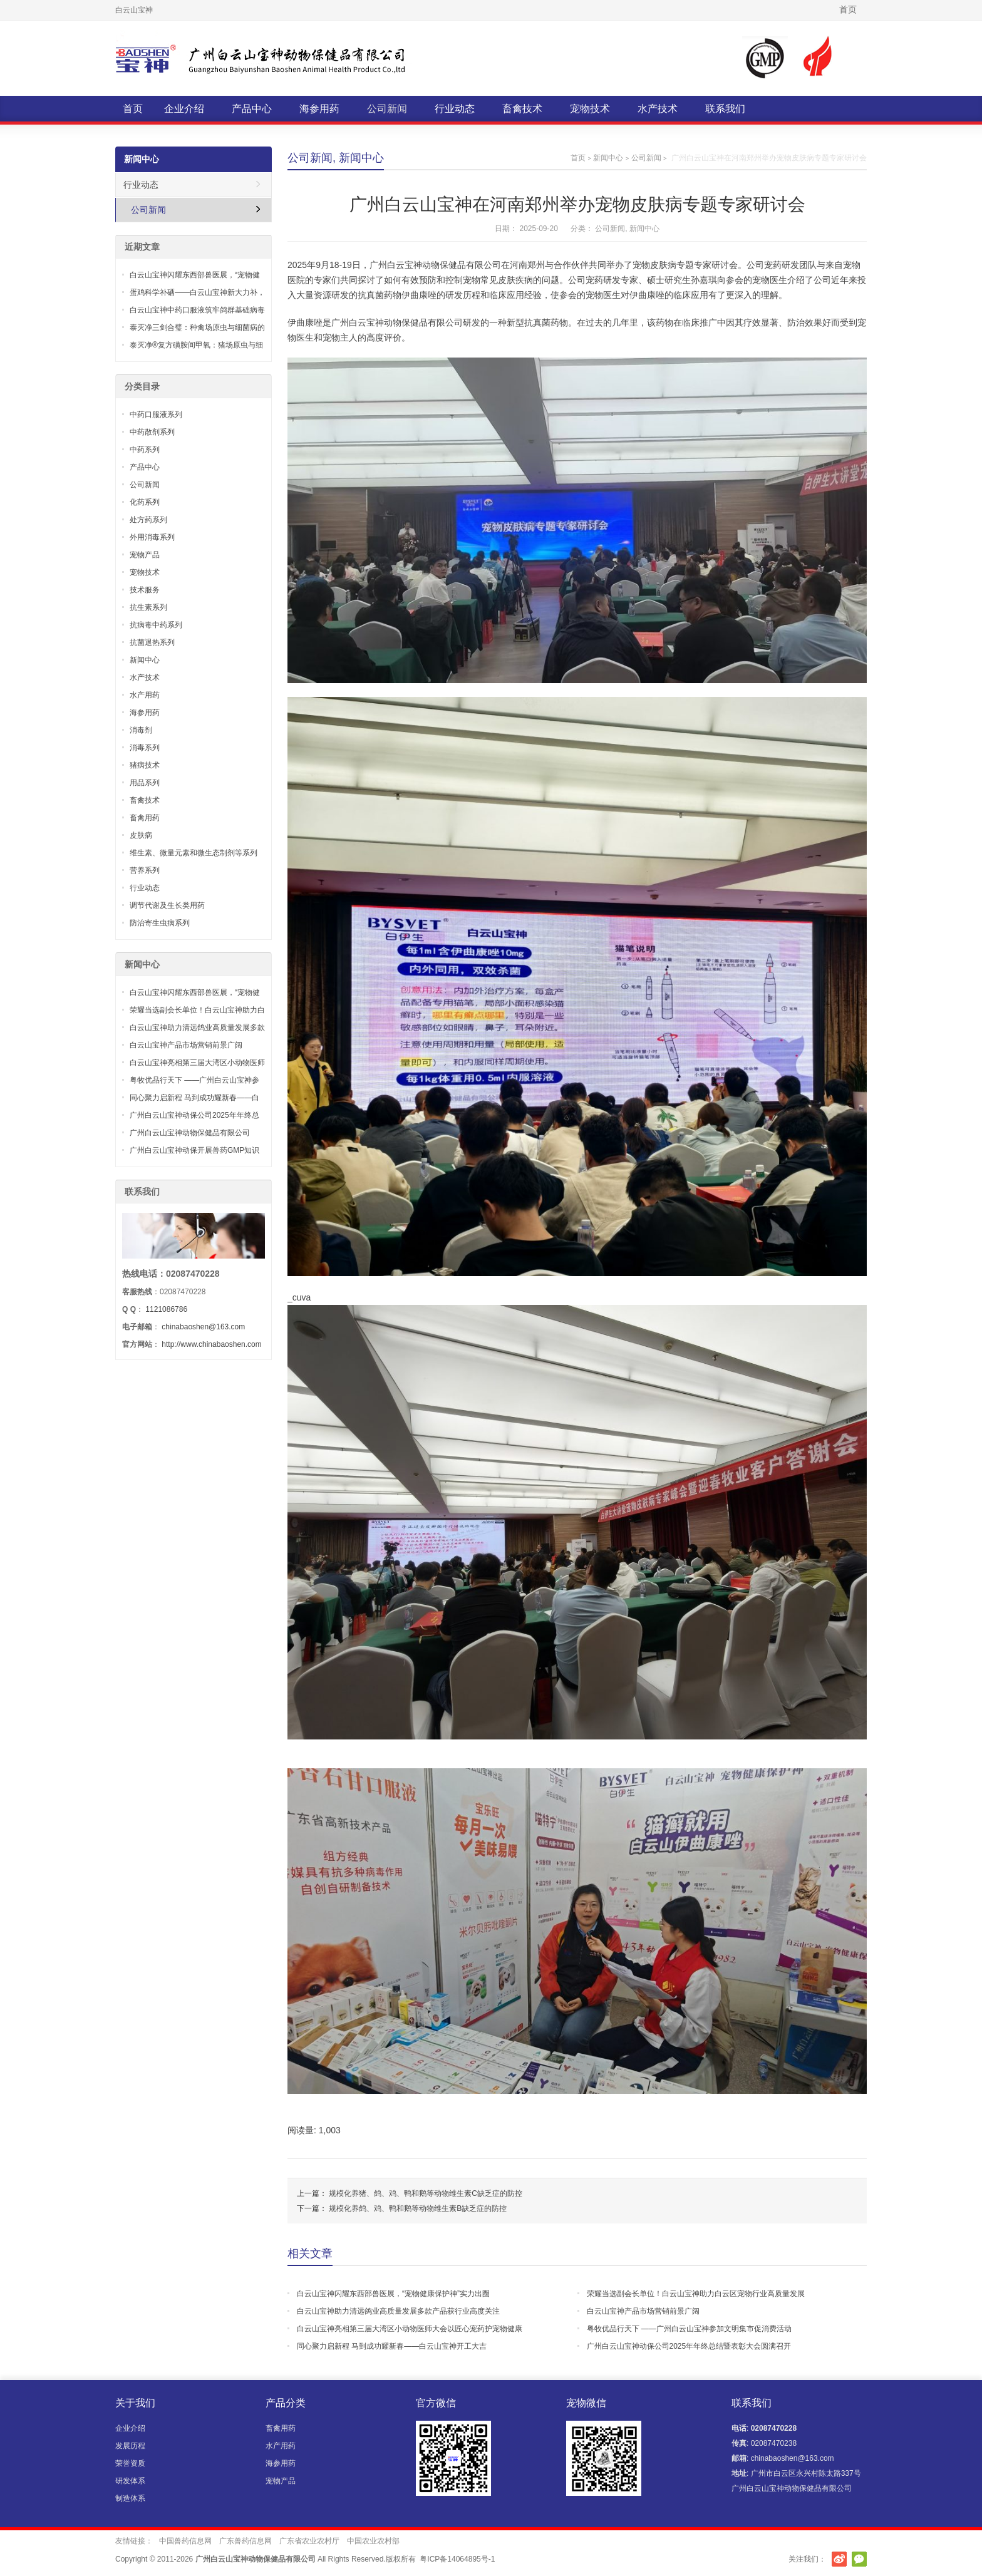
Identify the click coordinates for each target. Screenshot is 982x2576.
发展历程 (130, 2445)
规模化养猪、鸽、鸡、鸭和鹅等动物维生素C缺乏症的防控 (425, 2193)
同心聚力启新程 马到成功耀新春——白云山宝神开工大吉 (392, 2346)
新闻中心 (361, 158)
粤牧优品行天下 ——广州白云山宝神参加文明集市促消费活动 (689, 2328)
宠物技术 (590, 108)
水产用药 (145, 695)
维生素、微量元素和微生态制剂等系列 (193, 852)
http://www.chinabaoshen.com (211, 1344)
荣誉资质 (130, 2463)
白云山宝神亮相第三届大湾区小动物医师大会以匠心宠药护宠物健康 (409, 2328)
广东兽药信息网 (245, 2541)
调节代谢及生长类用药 (167, 905)
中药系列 (145, 449)
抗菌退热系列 (152, 642)
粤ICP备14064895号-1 (457, 2559)
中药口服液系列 (156, 414)
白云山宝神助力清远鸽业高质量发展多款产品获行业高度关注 (398, 2311)
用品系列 (145, 782)
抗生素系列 (148, 607)
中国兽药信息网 (185, 2541)
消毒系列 (145, 747)
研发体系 (130, 2480)
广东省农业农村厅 (309, 2541)
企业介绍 (184, 108)
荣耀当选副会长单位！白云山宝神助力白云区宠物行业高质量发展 (696, 2293)
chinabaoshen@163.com (203, 1326)
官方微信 (859, 2559)
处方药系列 (148, 519)
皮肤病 (141, 835)
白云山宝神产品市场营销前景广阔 (643, 2311)
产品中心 (252, 108)
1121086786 (166, 1309)
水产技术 (658, 108)
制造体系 (130, 2498)
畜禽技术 (522, 108)
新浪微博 (839, 2559)
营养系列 (145, 870)
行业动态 (455, 108)
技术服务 (145, 589)
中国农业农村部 (373, 2541)
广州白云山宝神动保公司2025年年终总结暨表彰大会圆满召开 (689, 2346)
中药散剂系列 (152, 432)
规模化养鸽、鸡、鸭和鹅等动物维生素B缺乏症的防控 (418, 2208)
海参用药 (319, 108)
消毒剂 (141, 730)
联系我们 (725, 108)
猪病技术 (145, 765)
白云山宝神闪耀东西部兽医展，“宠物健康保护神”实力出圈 (393, 2293)
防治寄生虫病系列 (160, 923)
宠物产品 (145, 554)
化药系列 (145, 502)
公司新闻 (387, 108)
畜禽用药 (145, 817)
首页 (848, 9)
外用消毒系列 (152, 537)
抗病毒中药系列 (156, 625)
